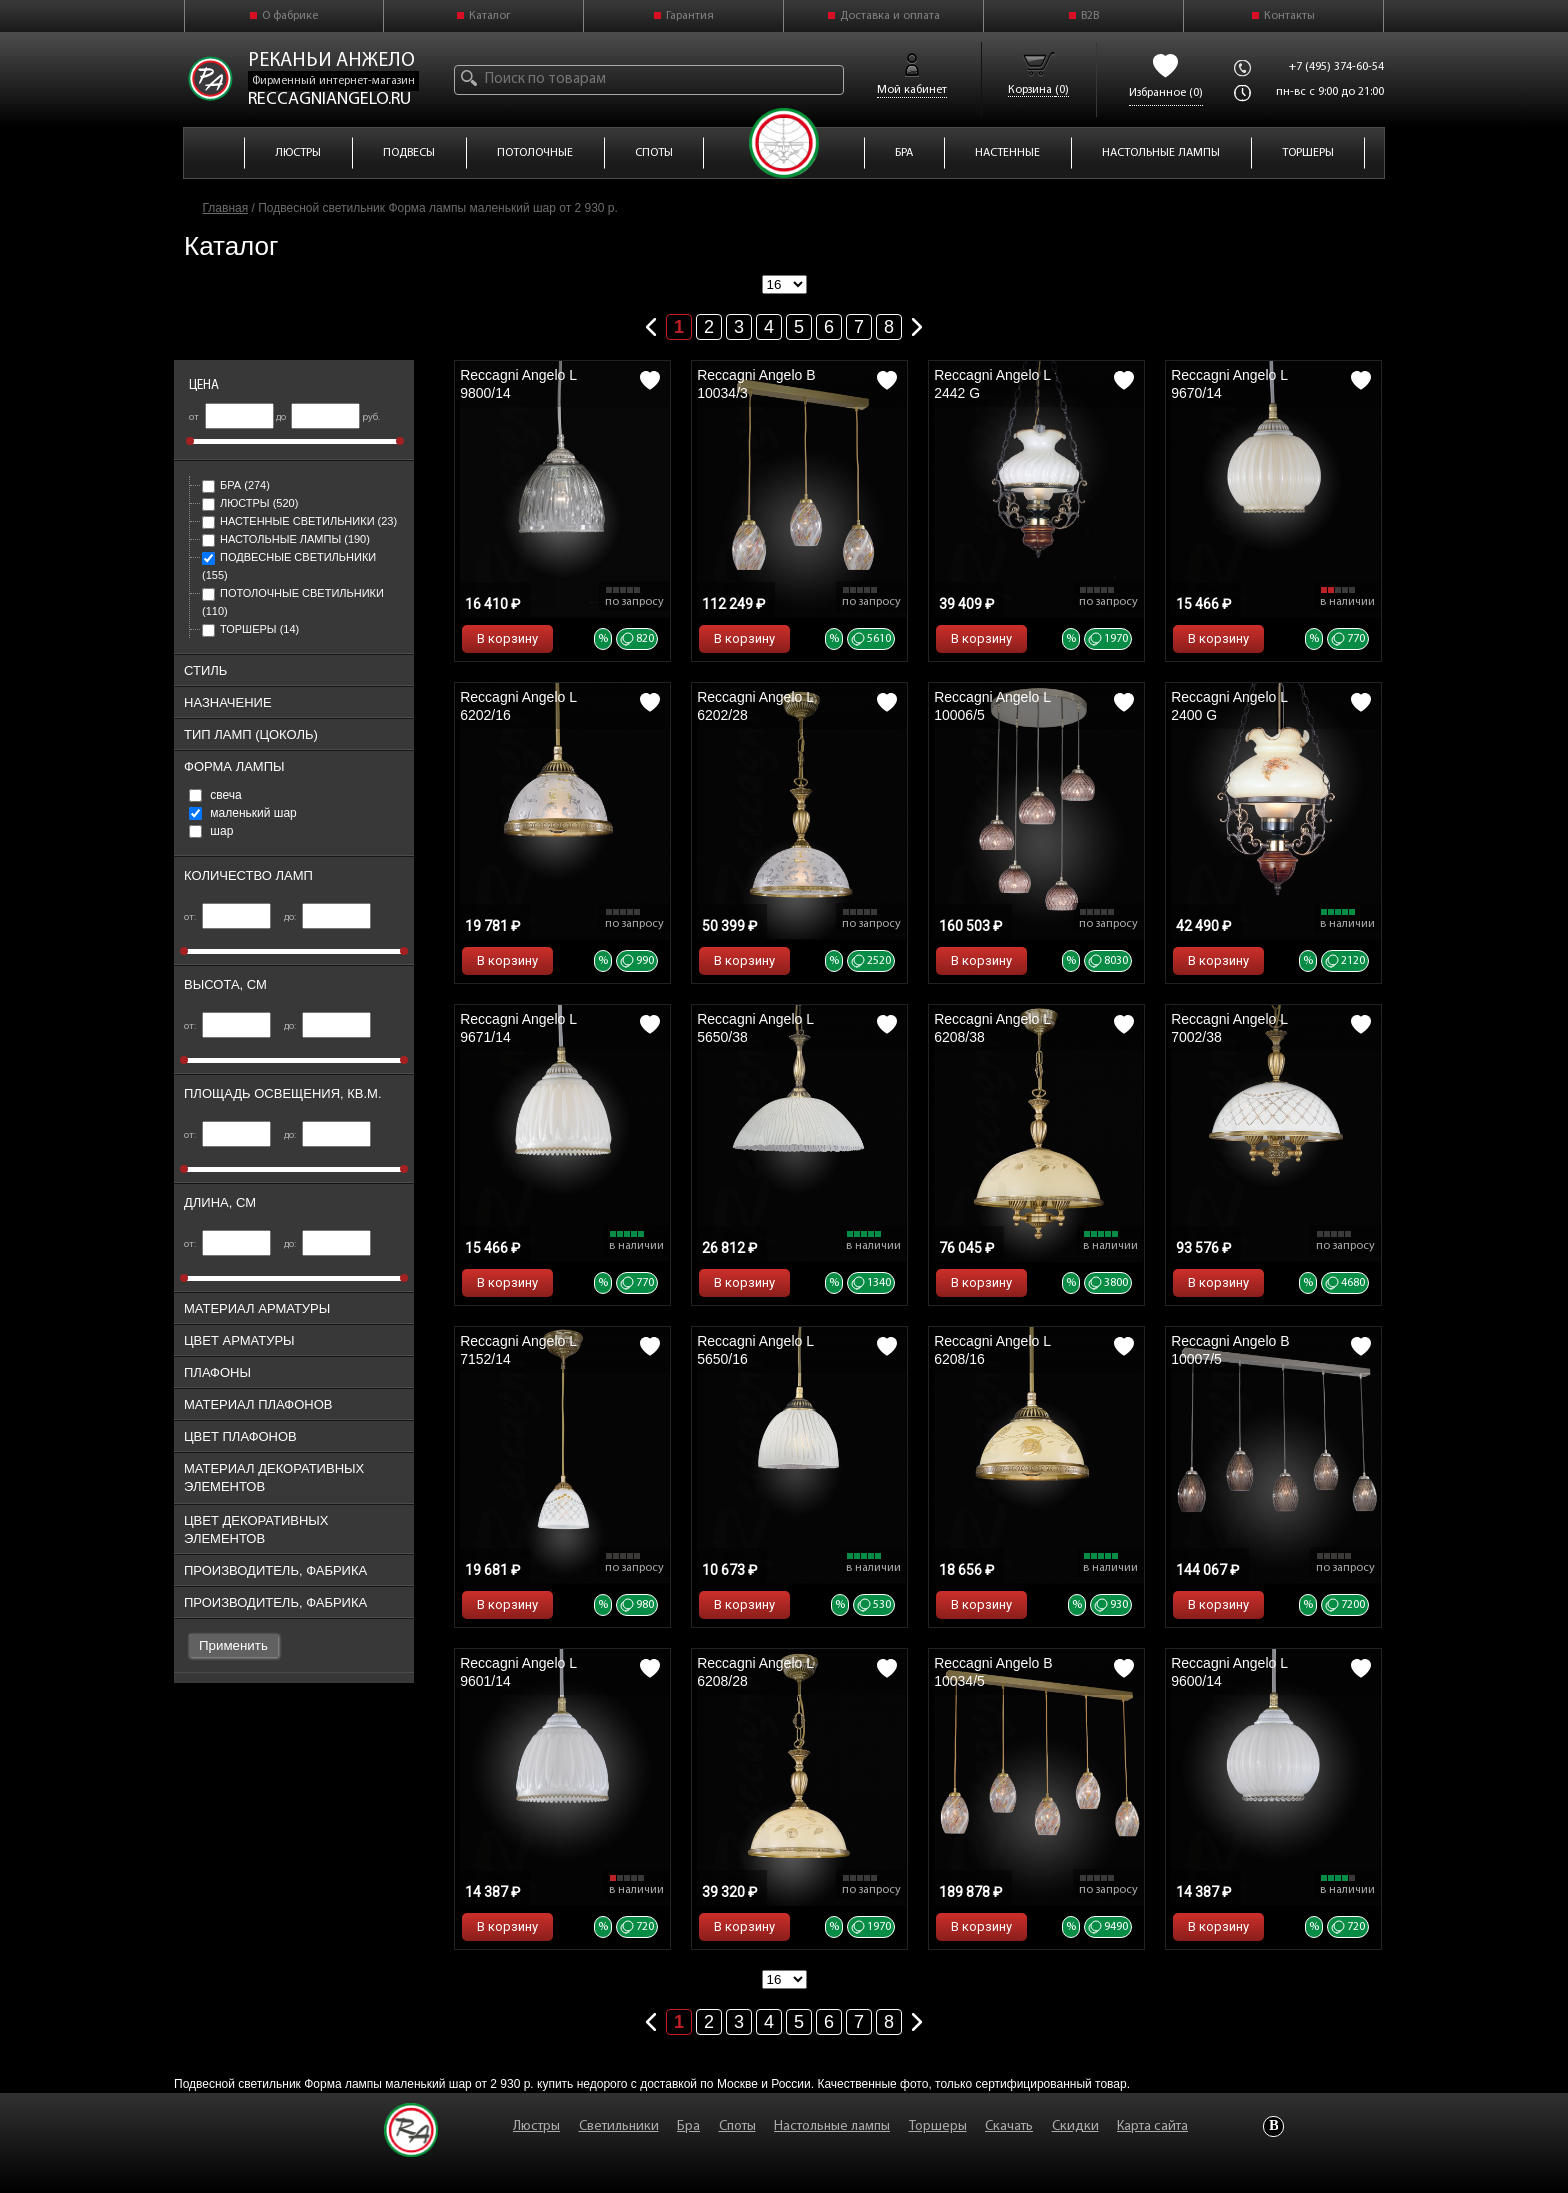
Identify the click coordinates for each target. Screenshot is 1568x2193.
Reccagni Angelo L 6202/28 (755, 706)
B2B (1090, 16)
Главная (226, 208)
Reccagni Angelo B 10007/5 (1230, 1350)
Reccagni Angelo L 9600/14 (1229, 1672)
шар (211, 831)
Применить (233, 1645)
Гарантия (690, 16)
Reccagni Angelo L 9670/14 (1229, 384)
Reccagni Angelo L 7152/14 (518, 1350)
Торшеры (250, 629)
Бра (236, 485)
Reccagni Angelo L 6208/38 (992, 1028)
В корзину (507, 638)
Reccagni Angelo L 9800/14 (518, 384)
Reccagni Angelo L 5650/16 (755, 1350)
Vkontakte (1273, 2126)
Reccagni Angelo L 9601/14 (518, 1672)
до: (327, 917)
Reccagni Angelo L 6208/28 (755, 1672)
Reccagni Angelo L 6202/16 (518, 706)
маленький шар (243, 813)
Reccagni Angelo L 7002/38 (1229, 1028)
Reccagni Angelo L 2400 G (1229, 706)
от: (227, 917)
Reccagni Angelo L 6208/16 (992, 1350)
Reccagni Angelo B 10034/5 (993, 1672)
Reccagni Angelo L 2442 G (992, 384)
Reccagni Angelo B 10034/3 (756, 384)
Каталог (490, 16)
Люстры (250, 503)
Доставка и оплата (890, 16)
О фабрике (290, 16)
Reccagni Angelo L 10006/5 (992, 706)
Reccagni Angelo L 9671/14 (518, 1028)
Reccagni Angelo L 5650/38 (755, 1028)
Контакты (1289, 16)
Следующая (917, 323)
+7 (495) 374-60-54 (1336, 67)
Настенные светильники (299, 521)
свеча (215, 795)
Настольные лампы (286, 539)
